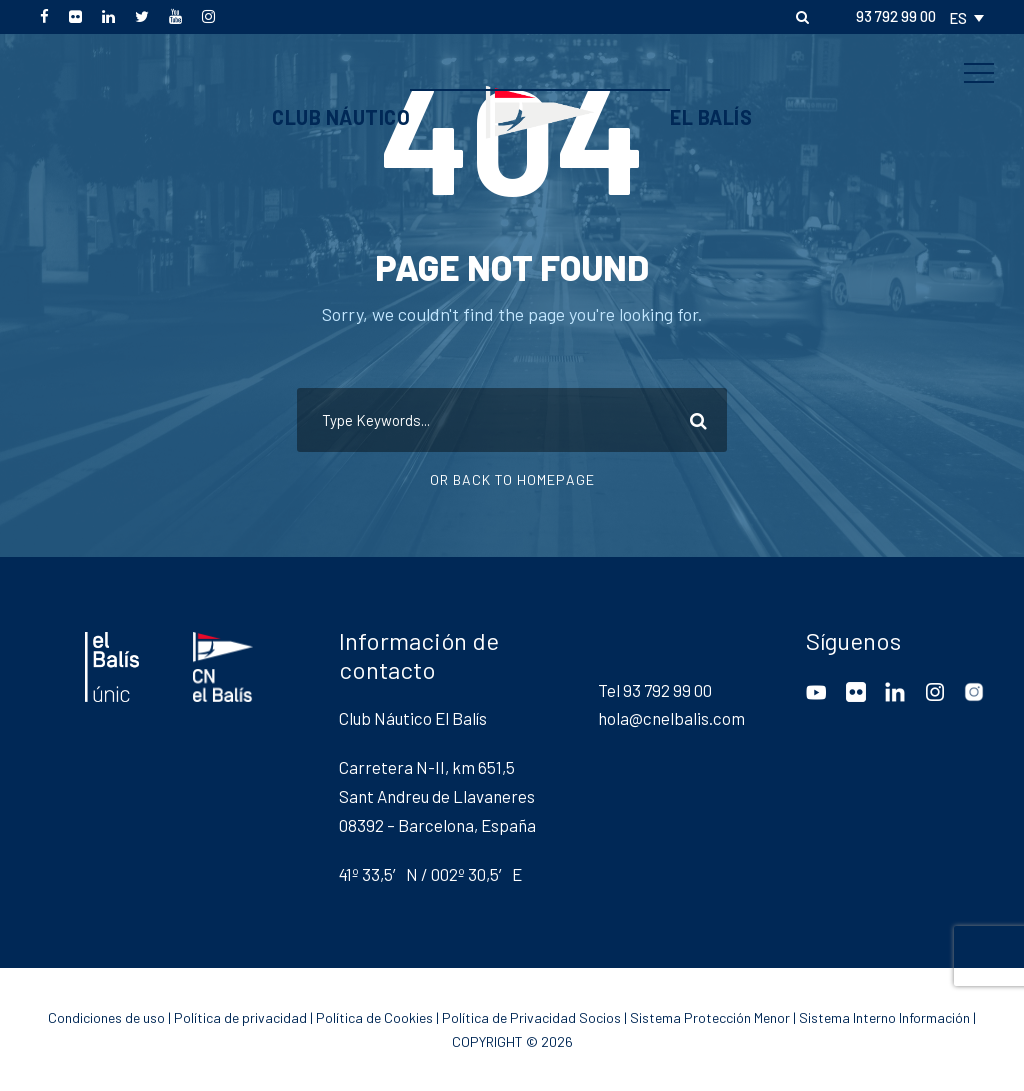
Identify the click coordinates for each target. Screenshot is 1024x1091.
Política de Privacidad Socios (531, 1017)
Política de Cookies (374, 1017)
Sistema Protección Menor (710, 1017)
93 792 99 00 (896, 16)
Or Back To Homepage (512, 479)
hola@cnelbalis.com (671, 718)
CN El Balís (512, 43)
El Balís (711, 117)
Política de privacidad (240, 1017)
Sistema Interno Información (884, 1017)
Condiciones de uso (106, 1017)
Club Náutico (341, 117)
